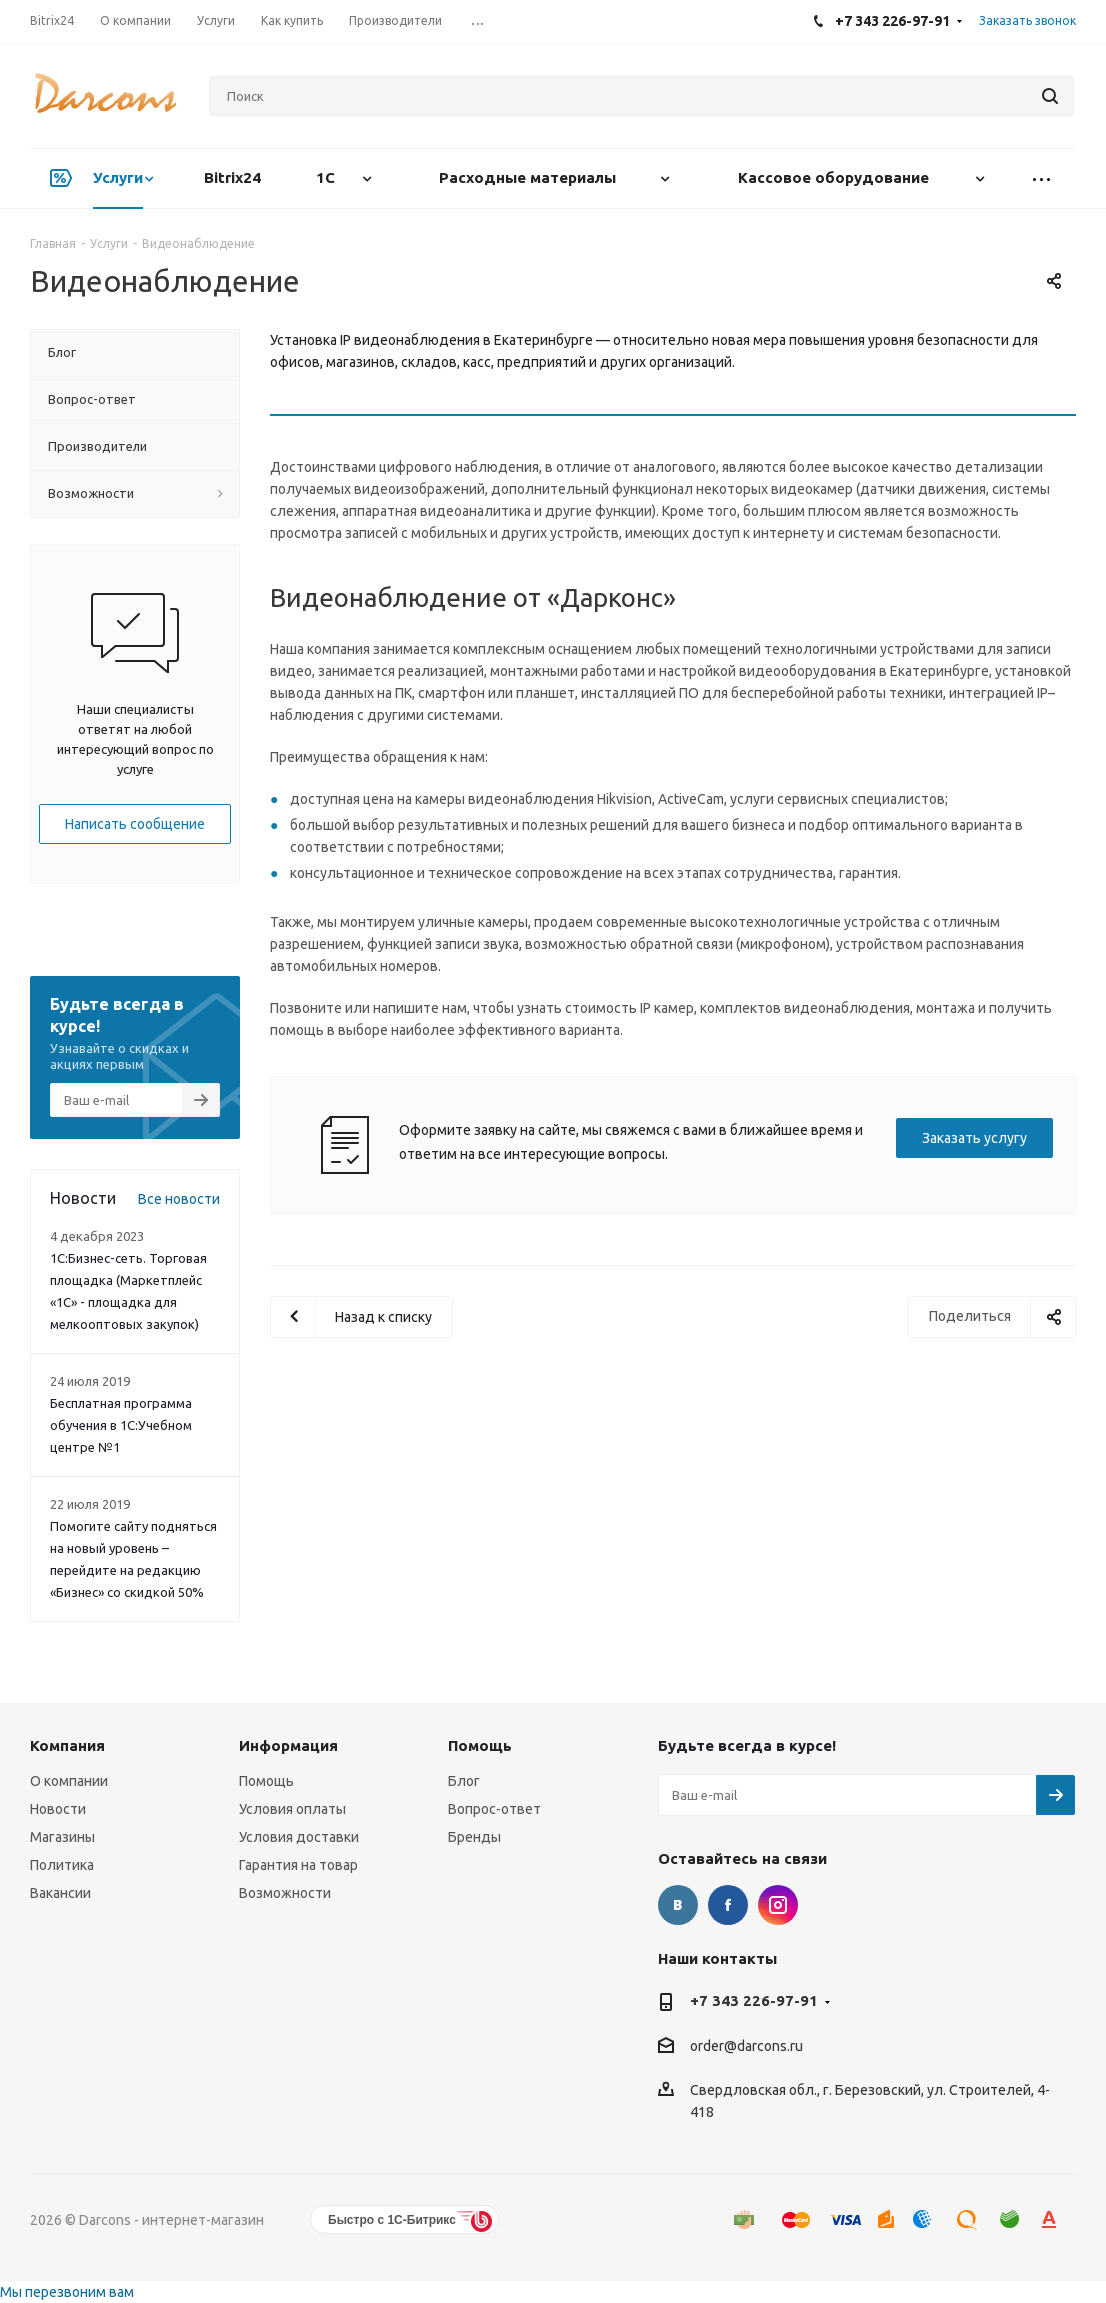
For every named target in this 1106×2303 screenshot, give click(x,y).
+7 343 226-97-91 (754, 2000)
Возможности (285, 1893)
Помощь (266, 1781)
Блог (464, 1781)
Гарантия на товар (298, 1865)
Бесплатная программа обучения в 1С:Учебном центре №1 (121, 1425)
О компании (69, 1781)
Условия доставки (299, 1837)
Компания (67, 1745)
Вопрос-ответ (494, 1809)
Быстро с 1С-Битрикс (392, 2220)
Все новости (179, 1199)
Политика (62, 1865)
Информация (288, 1745)
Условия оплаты (292, 1809)
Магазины (62, 1837)
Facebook (728, 1905)
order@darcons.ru (746, 2046)
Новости (58, 1809)
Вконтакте (678, 1905)
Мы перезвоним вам (67, 2292)
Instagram (778, 1905)
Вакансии (60, 1893)
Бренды (474, 1837)
